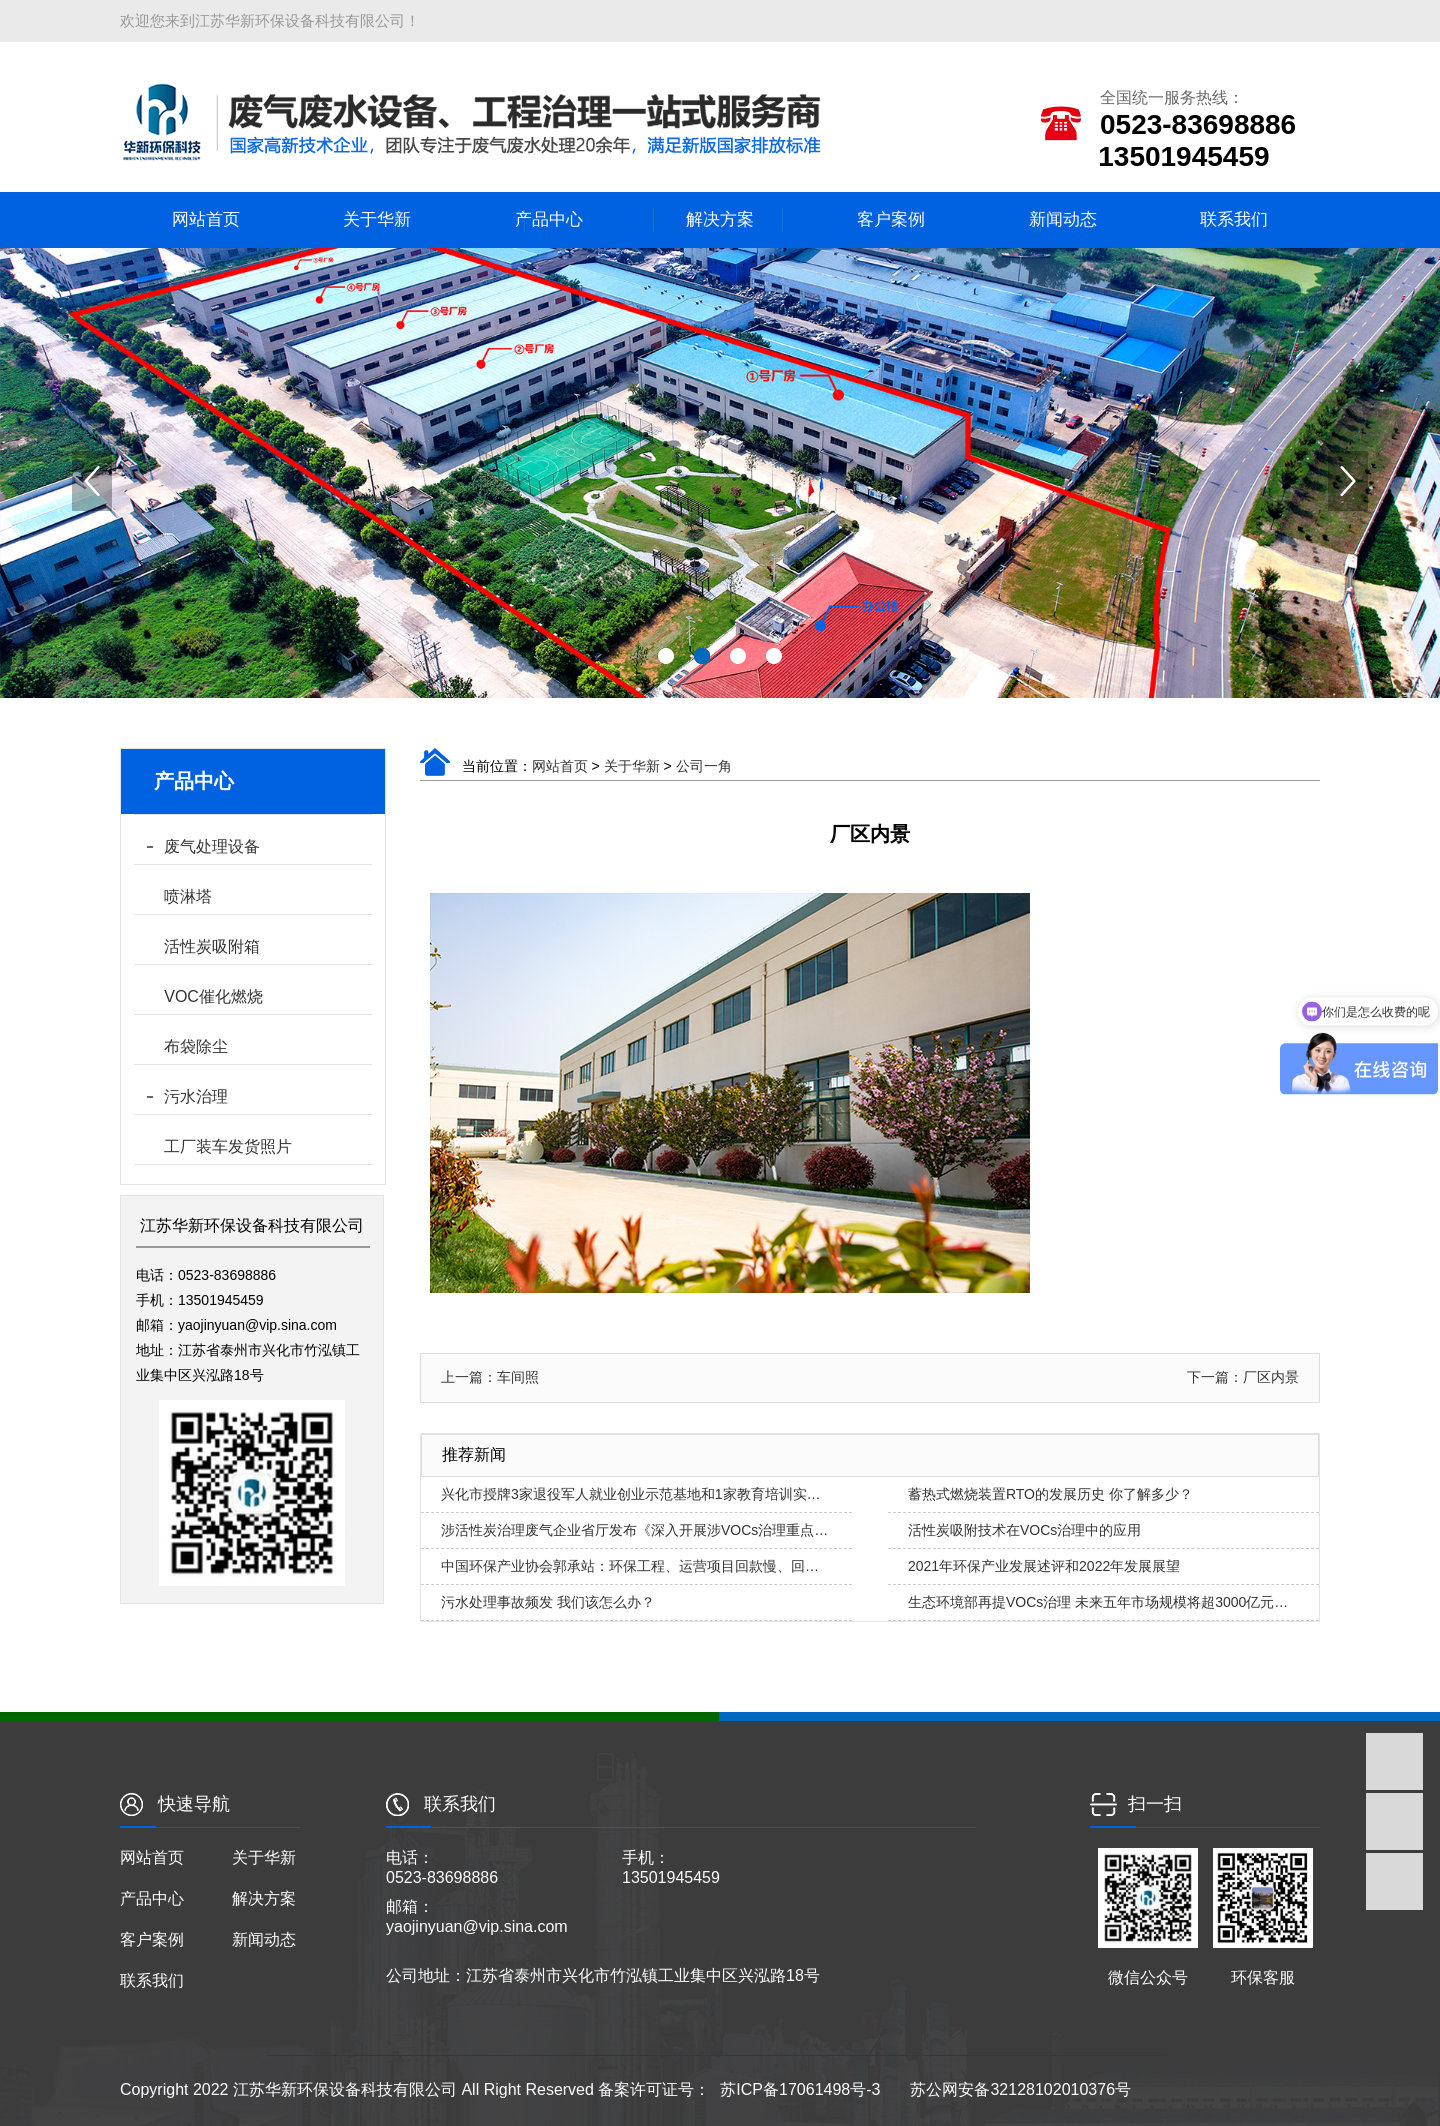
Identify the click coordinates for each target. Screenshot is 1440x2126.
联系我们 (1234, 219)
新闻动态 (1063, 219)
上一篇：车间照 (490, 1377)
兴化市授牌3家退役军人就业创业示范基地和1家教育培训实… (631, 1494)
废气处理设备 (212, 846)
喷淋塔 (188, 896)
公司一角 (704, 766)
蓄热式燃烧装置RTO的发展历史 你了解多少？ (1050, 1494)
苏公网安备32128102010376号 (1020, 2089)
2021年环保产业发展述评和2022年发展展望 (1044, 1566)
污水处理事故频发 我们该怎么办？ (548, 1602)
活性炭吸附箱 (212, 946)
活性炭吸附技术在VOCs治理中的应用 (1024, 1530)
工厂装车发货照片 (228, 1146)
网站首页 (206, 219)
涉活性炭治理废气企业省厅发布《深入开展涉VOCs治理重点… (634, 1530)
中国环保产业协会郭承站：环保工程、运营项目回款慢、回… (630, 1566)
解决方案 (720, 219)
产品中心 (549, 219)
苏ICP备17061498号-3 (800, 2089)
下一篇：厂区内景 (1243, 1377)
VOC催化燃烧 (213, 996)
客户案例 (891, 219)
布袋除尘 (196, 1046)
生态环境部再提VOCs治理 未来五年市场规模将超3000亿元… (1098, 1602)
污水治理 (196, 1096)
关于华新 (377, 219)
